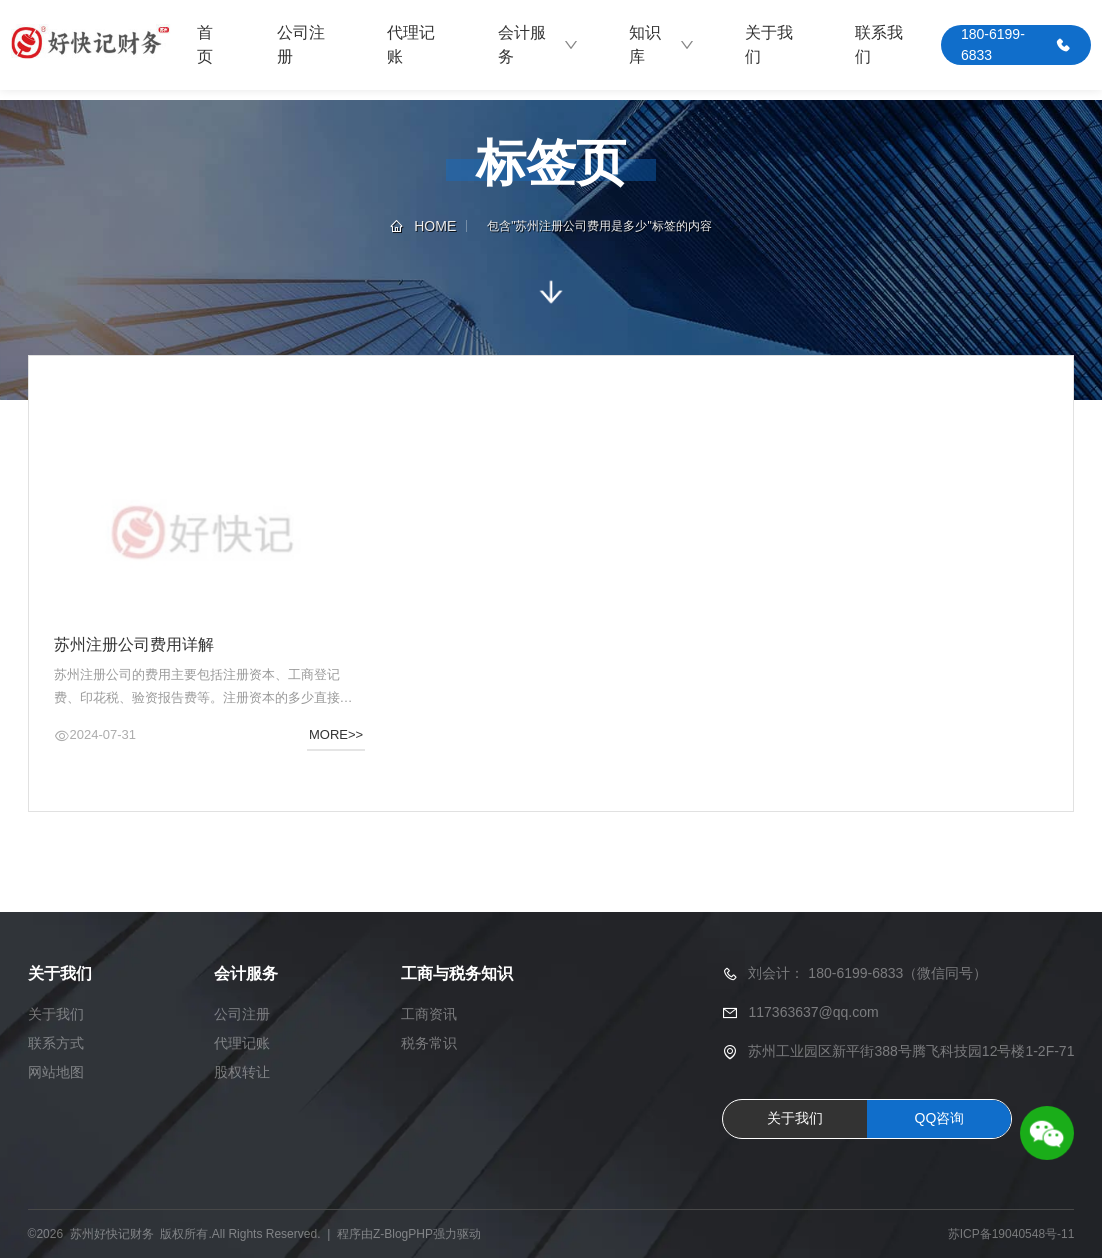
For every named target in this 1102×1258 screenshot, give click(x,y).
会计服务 (538, 44)
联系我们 (879, 44)
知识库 (662, 44)
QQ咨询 (940, 1118)
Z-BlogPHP (403, 1234)
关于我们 (769, 44)
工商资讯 (429, 1014)
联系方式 (56, 1043)
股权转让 (242, 1072)
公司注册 (301, 44)
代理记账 (411, 44)
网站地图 (56, 1072)
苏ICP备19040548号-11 (1011, 1234)
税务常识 (429, 1043)
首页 (205, 44)
